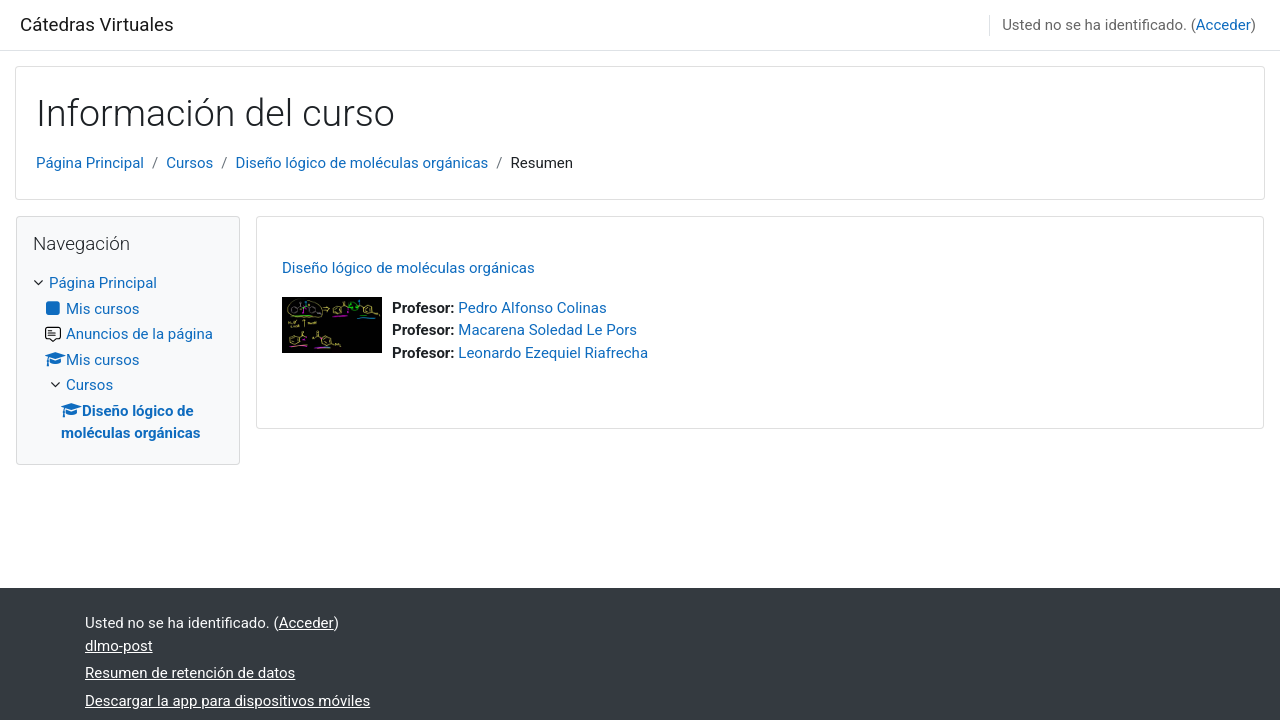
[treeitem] (128, 358)
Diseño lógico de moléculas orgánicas (362, 163)
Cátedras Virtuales (97, 25)
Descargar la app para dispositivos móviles (227, 701)
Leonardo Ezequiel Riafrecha (553, 353)
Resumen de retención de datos (190, 673)
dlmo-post (119, 646)
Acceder (1223, 25)
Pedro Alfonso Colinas (532, 308)
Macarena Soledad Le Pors (547, 330)
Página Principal (90, 163)
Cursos (189, 163)
